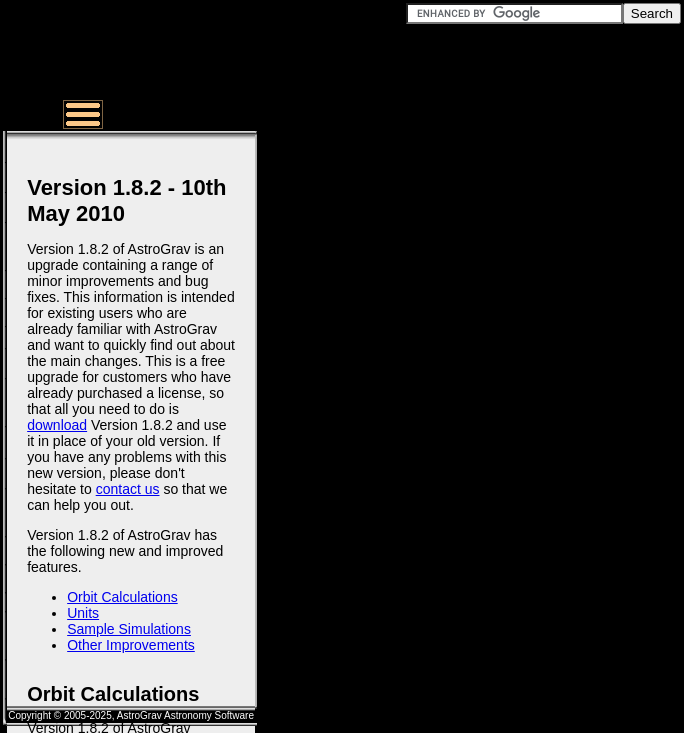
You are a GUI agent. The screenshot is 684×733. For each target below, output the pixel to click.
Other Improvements (131, 645)
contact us (128, 489)
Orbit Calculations (122, 597)
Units (83, 613)
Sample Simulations (129, 629)
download (57, 425)
